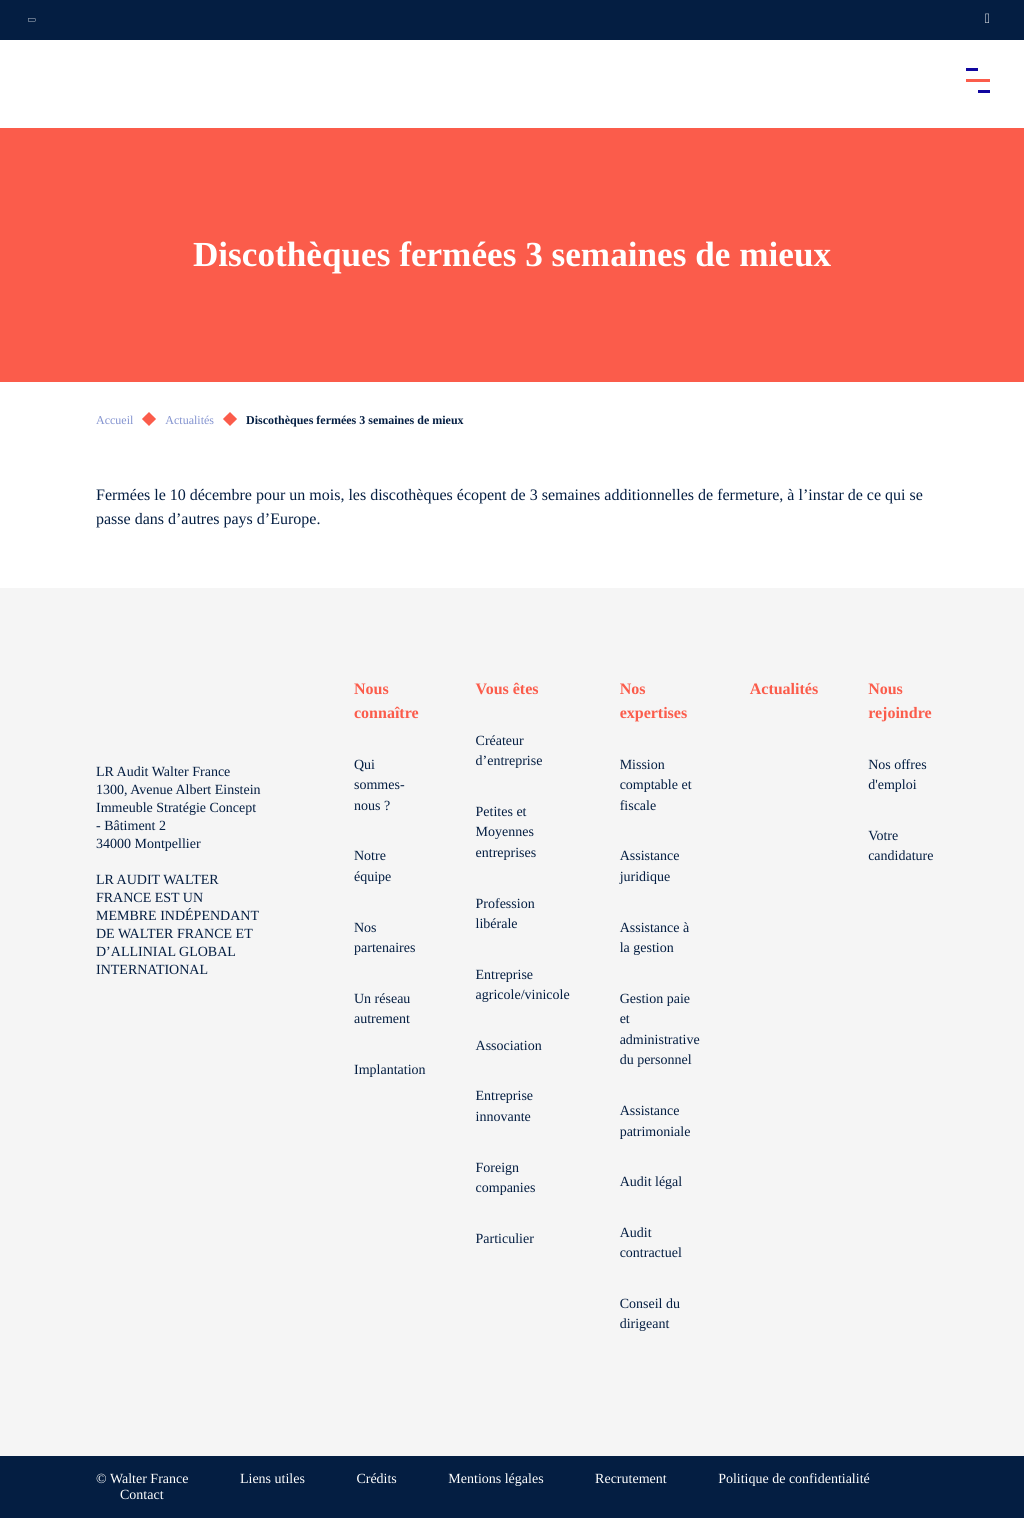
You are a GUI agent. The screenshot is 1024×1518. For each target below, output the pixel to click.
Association (509, 1046)
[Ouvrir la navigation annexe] (32, 20)
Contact (142, 1495)
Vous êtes (507, 689)
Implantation (390, 1070)
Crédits (376, 1479)
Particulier (505, 1239)
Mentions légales (495, 1479)
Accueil (114, 420)
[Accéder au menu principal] (978, 80)
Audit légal (651, 1182)
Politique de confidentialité (794, 1479)
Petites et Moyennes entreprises (506, 833)
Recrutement (631, 1479)
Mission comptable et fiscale (656, 786)
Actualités (189, 420)
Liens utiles (272, 1479)
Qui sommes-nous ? (379, 786)
